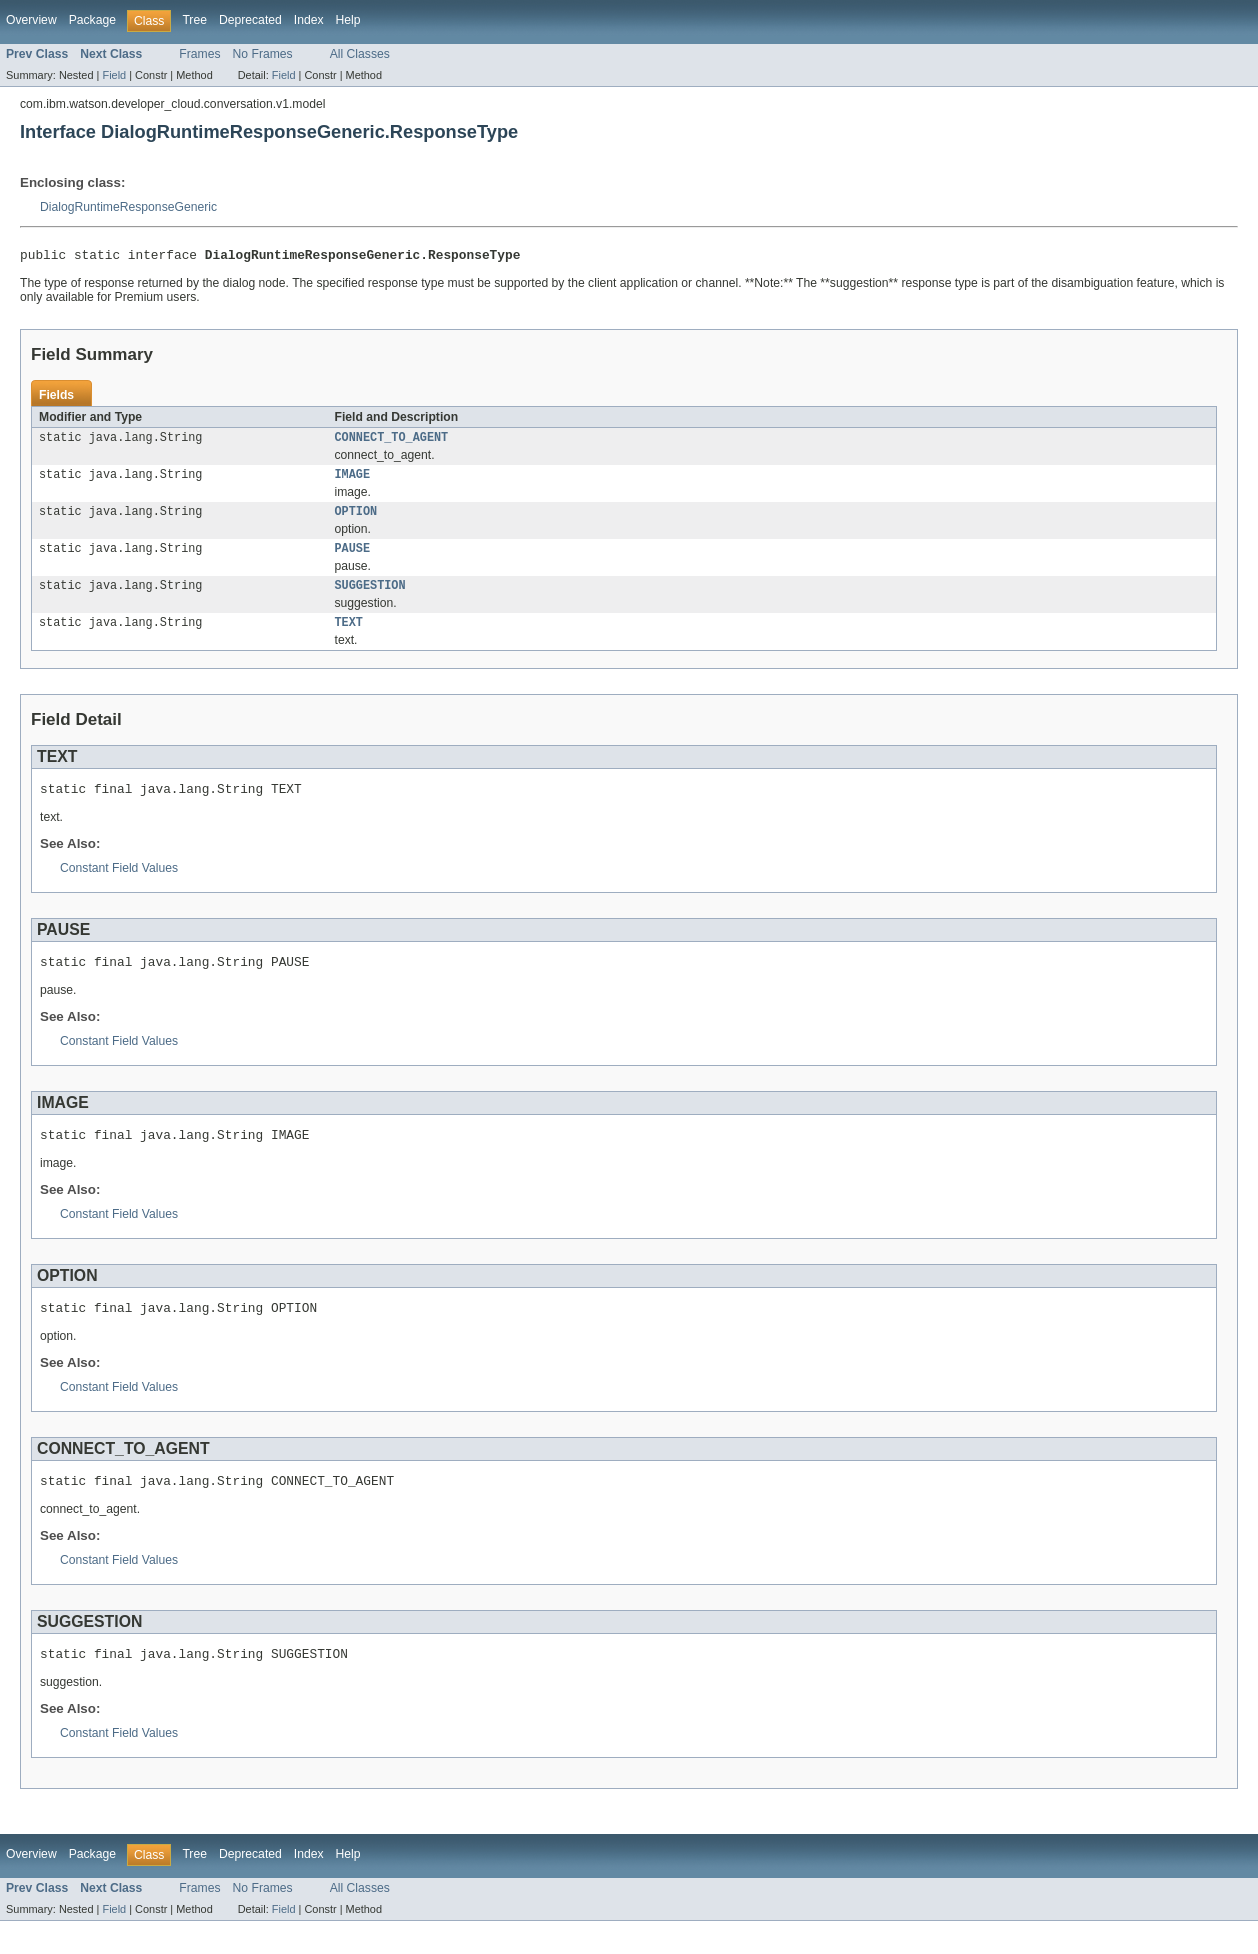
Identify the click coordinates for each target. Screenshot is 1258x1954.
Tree (194, 20)
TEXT (349, 637)
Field (114, 75)
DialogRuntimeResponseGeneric (128, 207)
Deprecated (250, 20)
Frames (199, 54)
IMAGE (353, 481)
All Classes (360, 54)
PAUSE (353, 559)
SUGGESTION (370, 598)
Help (348, 20)
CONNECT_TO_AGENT (392, 442)
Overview (31, 20)
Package (92, 20)
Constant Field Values (119, 886)
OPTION (356, 520)
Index (309, 20)
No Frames (263, 54)
